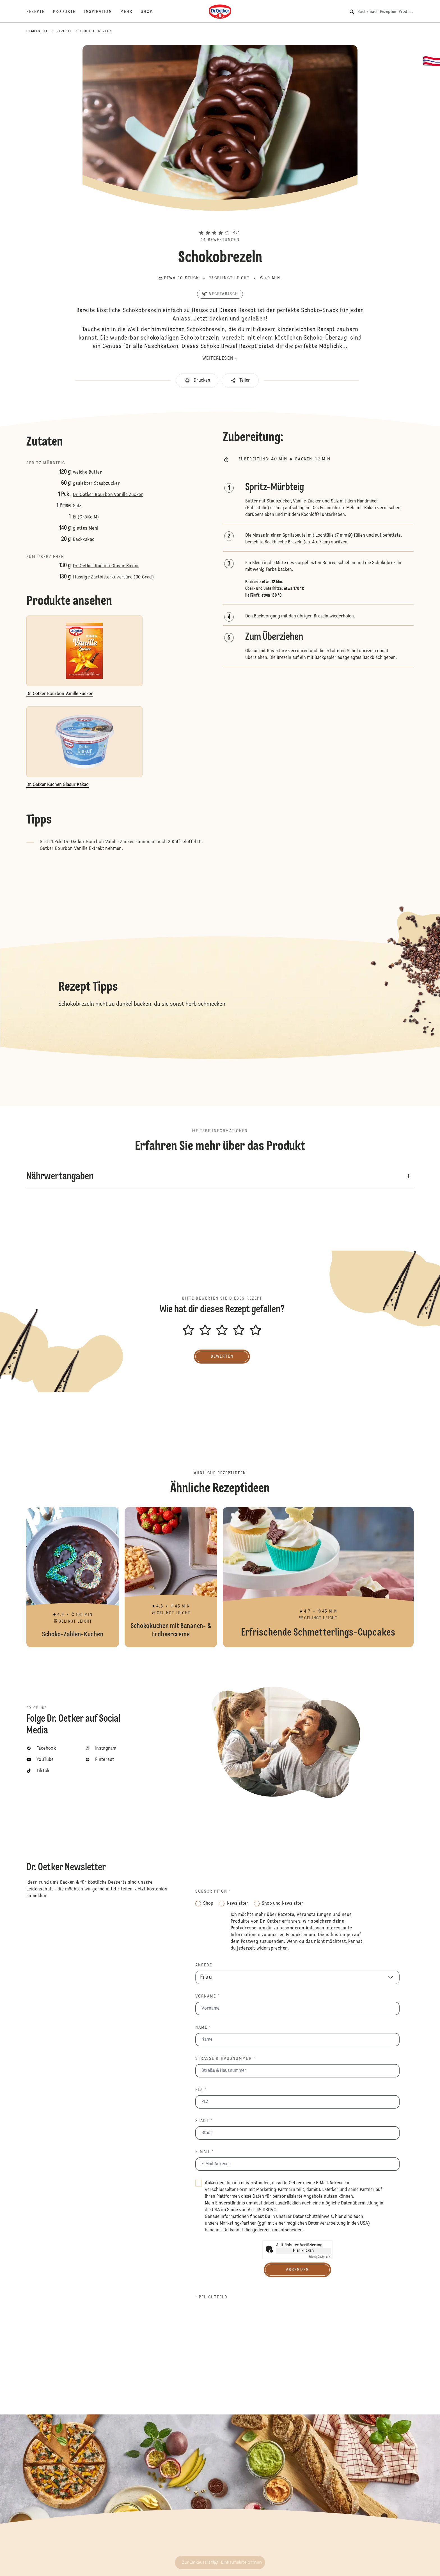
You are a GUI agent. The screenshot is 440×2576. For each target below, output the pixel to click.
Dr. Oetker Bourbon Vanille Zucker (108, 495)
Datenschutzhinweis (313, 2217)
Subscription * (213, 1892)
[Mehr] (130, 11)
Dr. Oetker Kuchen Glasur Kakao (106, 566)
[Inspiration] (102, 11)
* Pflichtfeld (211, 2297)
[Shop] (151, 11)
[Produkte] (68, 11)
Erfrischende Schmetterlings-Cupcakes (318, 1577)
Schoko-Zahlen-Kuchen (72, 1577)
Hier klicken (303, 2251)
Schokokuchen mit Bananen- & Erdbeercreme (171, 1577)
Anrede (203, 1965)
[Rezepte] (39, 11)
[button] (220, 222)
